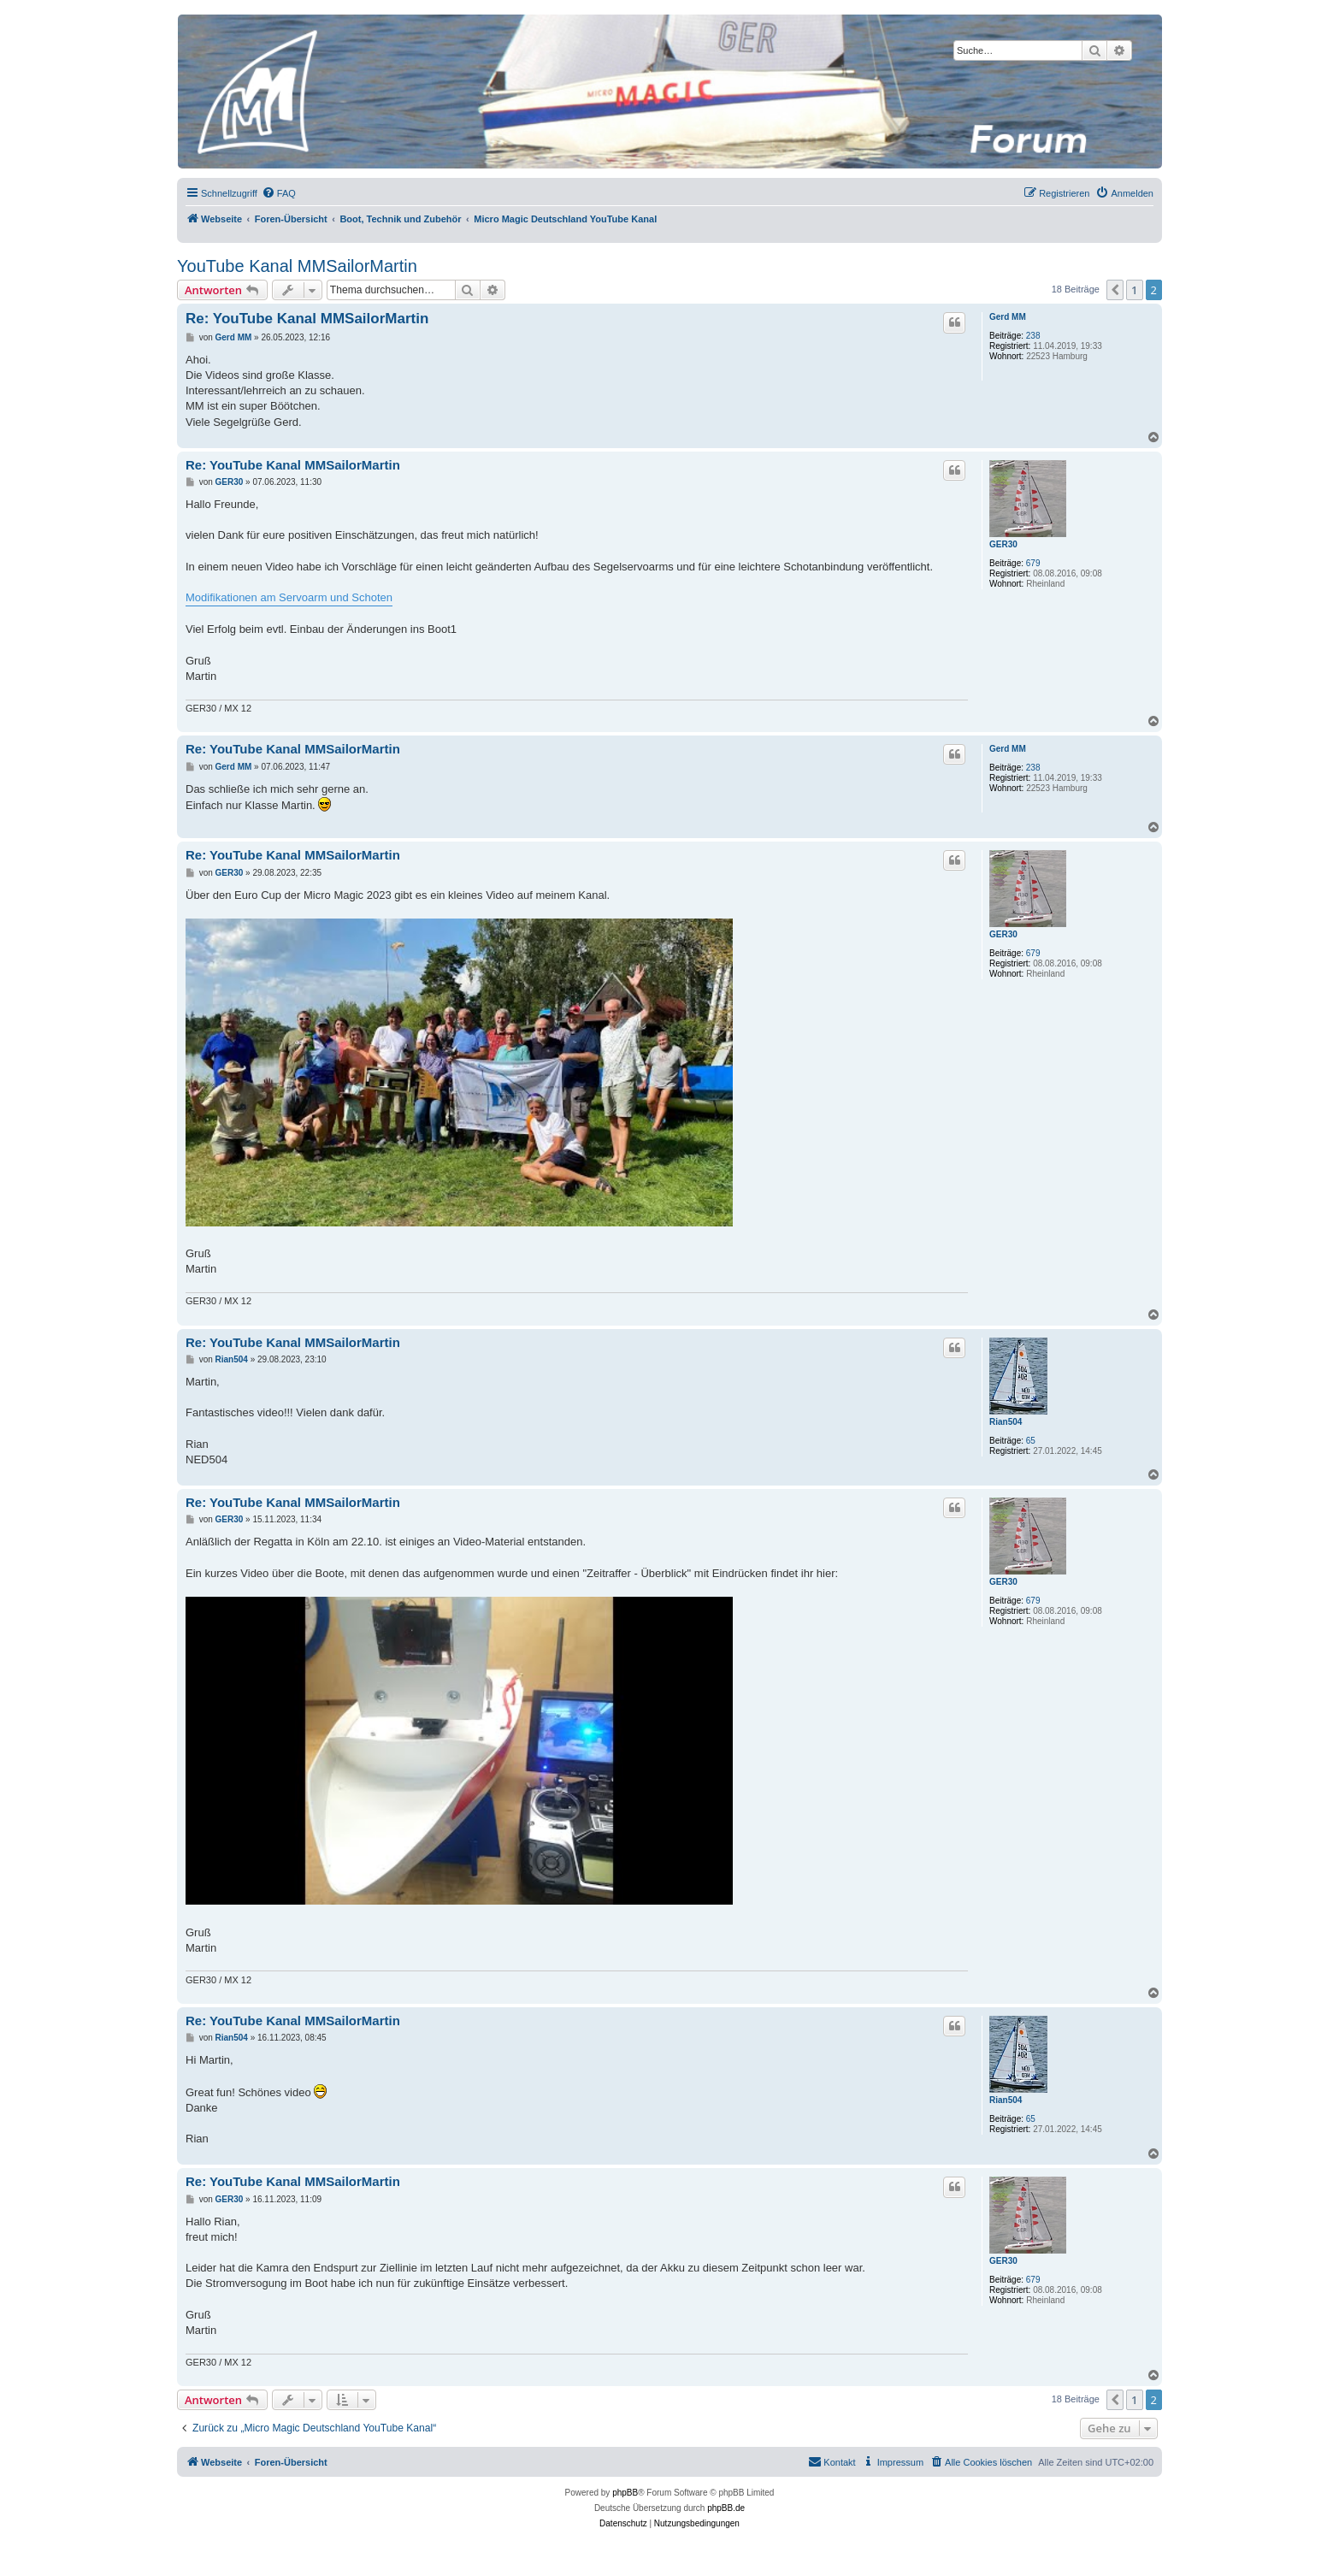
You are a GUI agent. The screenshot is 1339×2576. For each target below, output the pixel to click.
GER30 (1003, 544)
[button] (1115, 290)
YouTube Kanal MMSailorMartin (297, 266)
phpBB (625, 2492)
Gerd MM (1007, 317)
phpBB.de (726, 2508)
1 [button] (1134, 290)
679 (1033, 563)
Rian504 (1005, 1422)
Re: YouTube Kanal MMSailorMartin (307, 318)
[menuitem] (279, 193)
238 (1033, 335)
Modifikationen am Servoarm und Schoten (289, 597)
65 (1030, 1440)
